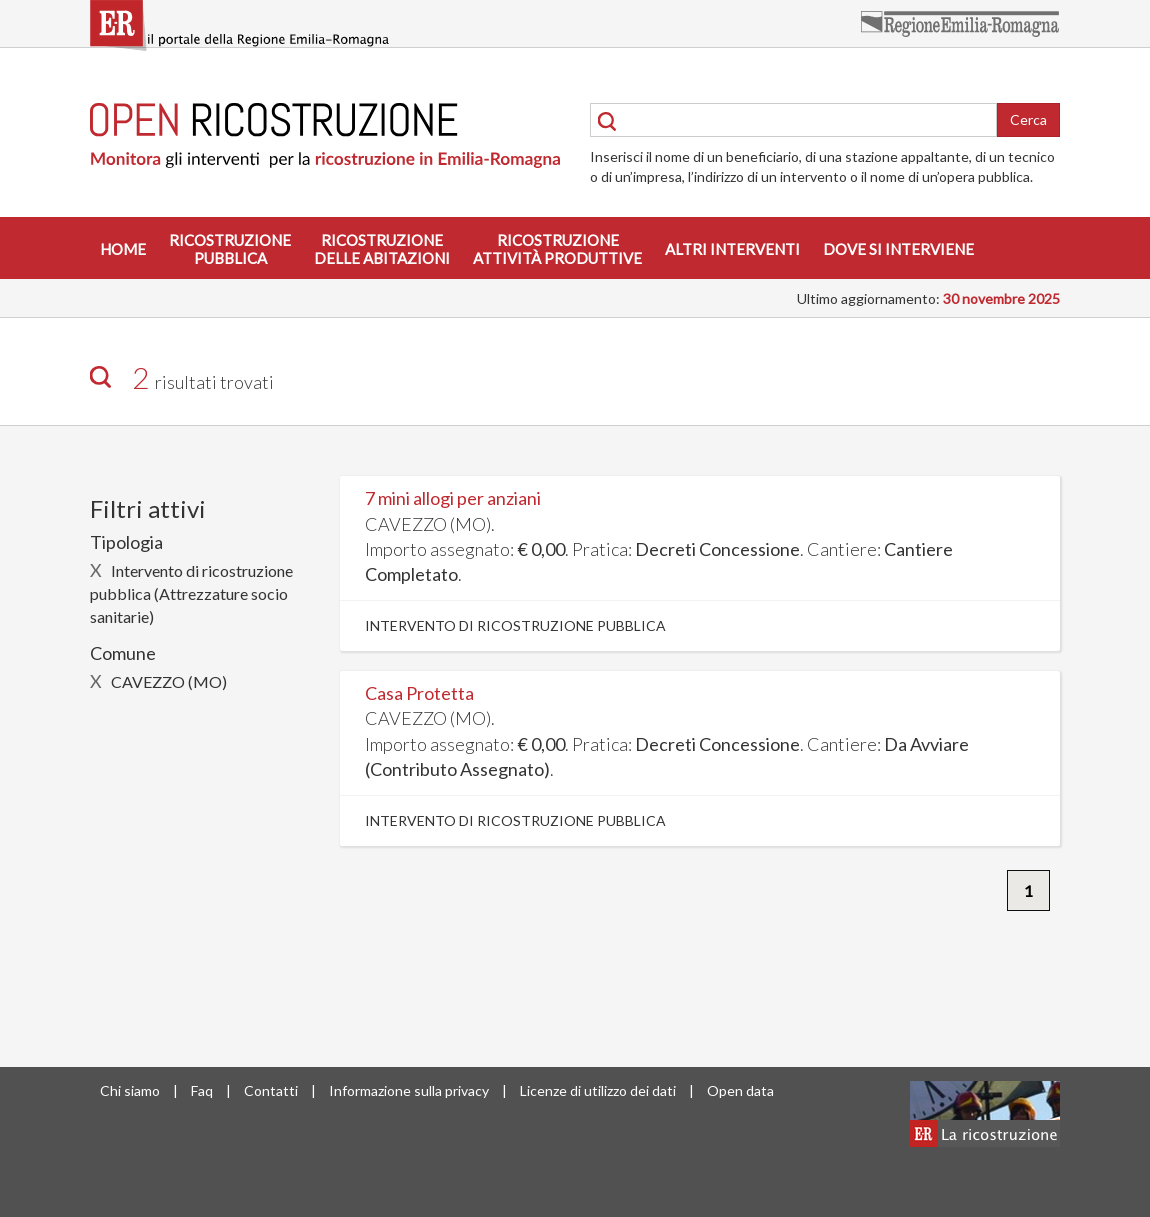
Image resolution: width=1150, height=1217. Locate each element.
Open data (740, 1090)
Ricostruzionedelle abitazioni (382, 249)
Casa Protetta (419, 693)
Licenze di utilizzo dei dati (598, 1090)
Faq (202, 1090)
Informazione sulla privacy (409, 1090)
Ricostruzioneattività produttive (557, 249)
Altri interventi (732, 249)
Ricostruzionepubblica (230, 249)
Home (123, 249)
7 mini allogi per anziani (453, 498)
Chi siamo (130, 1090)
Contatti (271, 1090)
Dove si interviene (898, 249)
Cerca (1028, 119)
